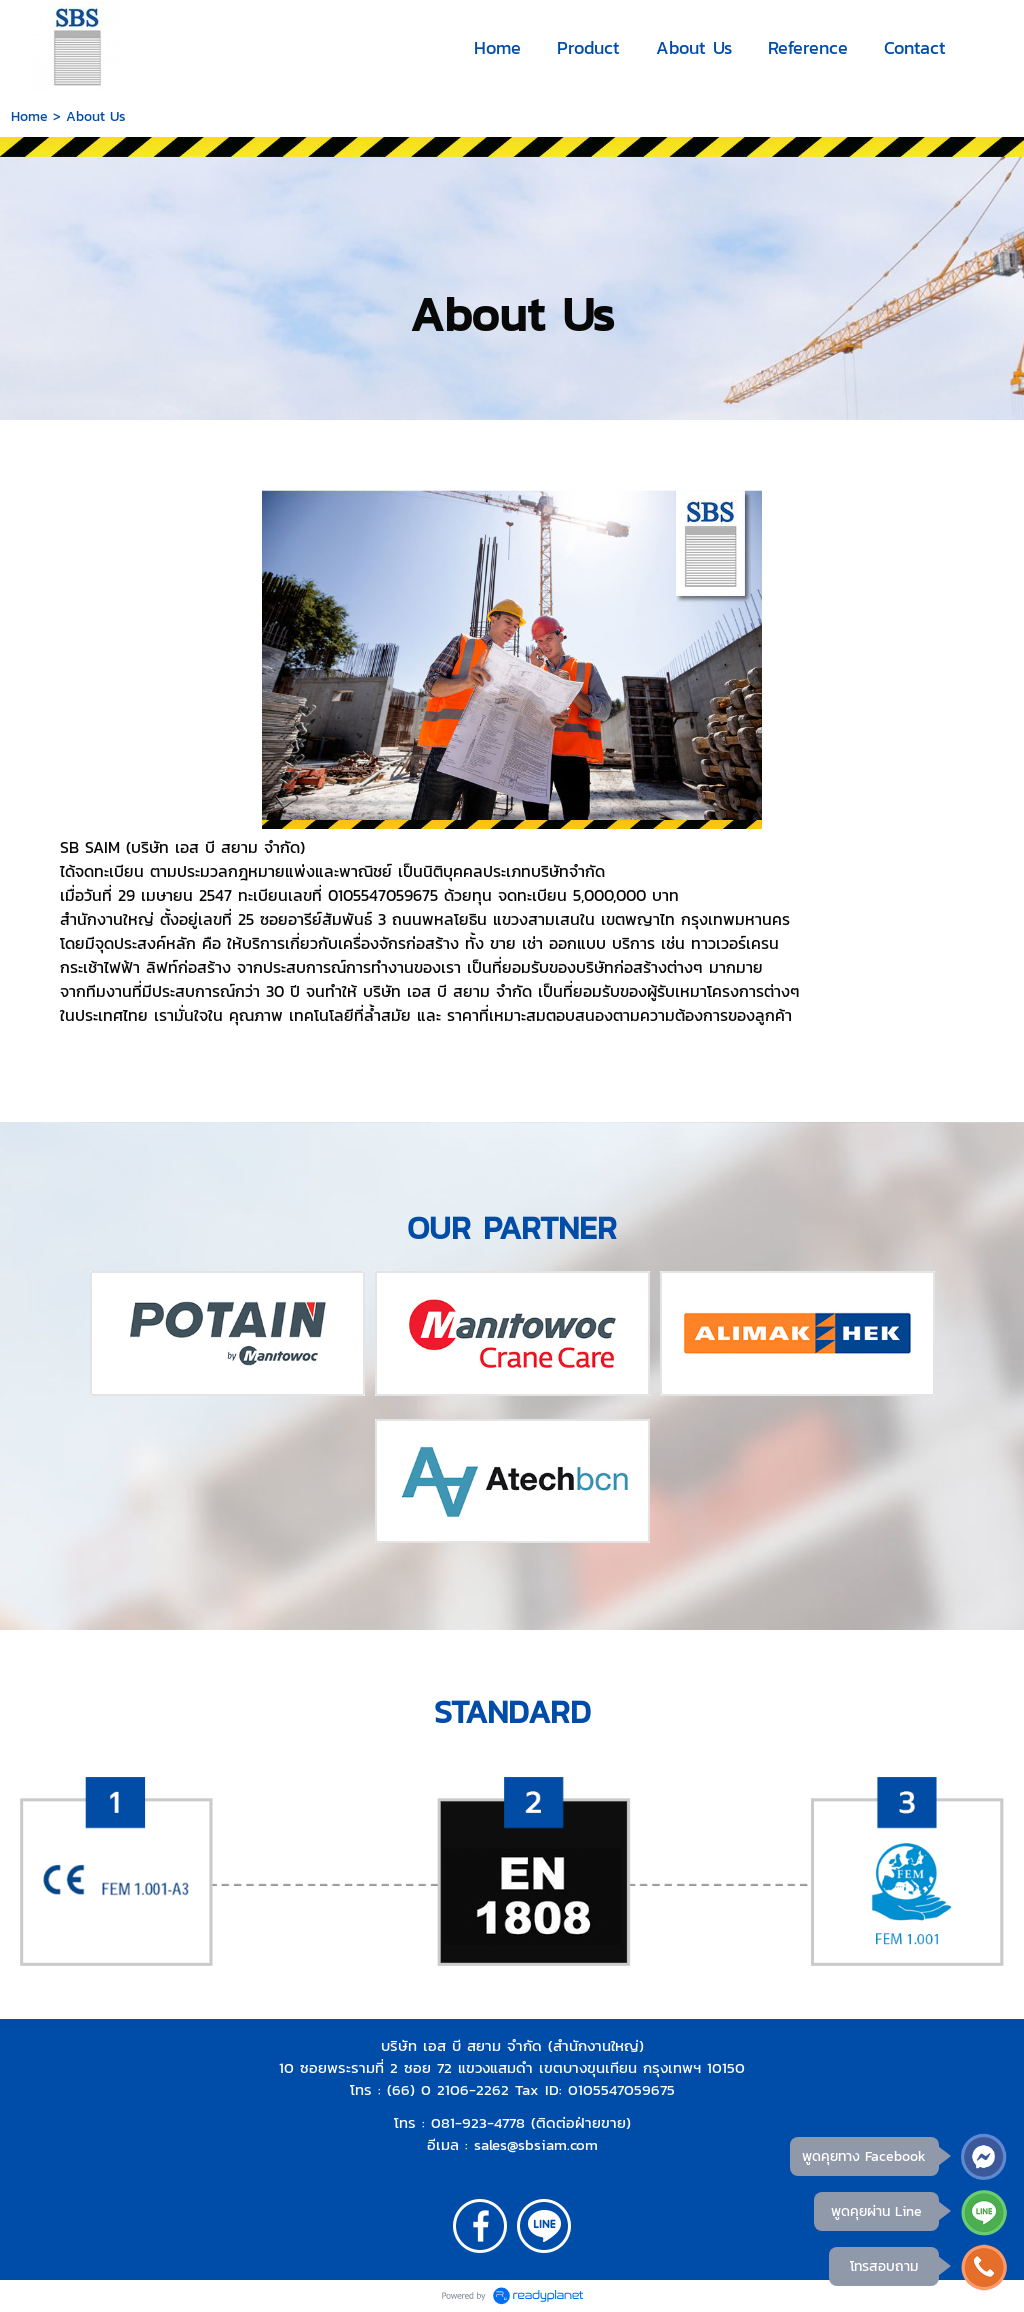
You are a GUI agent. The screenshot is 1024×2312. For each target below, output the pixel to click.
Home (29, 116)
